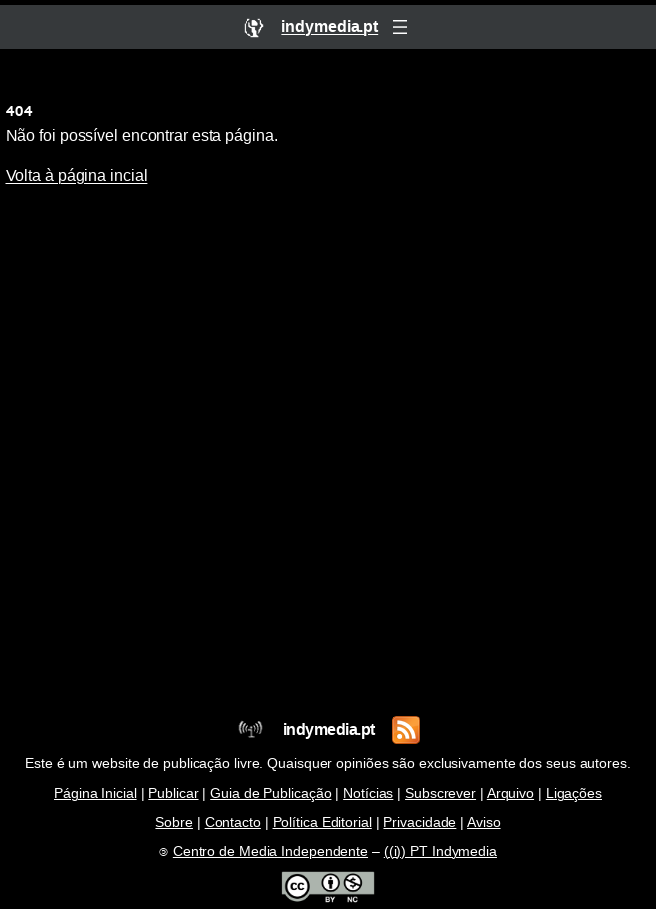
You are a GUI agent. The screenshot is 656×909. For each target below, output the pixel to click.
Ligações (574, 793)
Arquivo (510, 793)
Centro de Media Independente (270, 851)
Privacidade (419, 822)
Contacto (233, 822)
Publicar (173, 793)
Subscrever (440, 793)
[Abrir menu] (400, 27)
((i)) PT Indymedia (440, 851)
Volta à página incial (77, 175)
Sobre (174, 822)
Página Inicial (95, 793)
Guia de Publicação (270, 793)
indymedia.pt (329, 729)
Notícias (368, 793)
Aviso (484, 822)
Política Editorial (322, 822)
